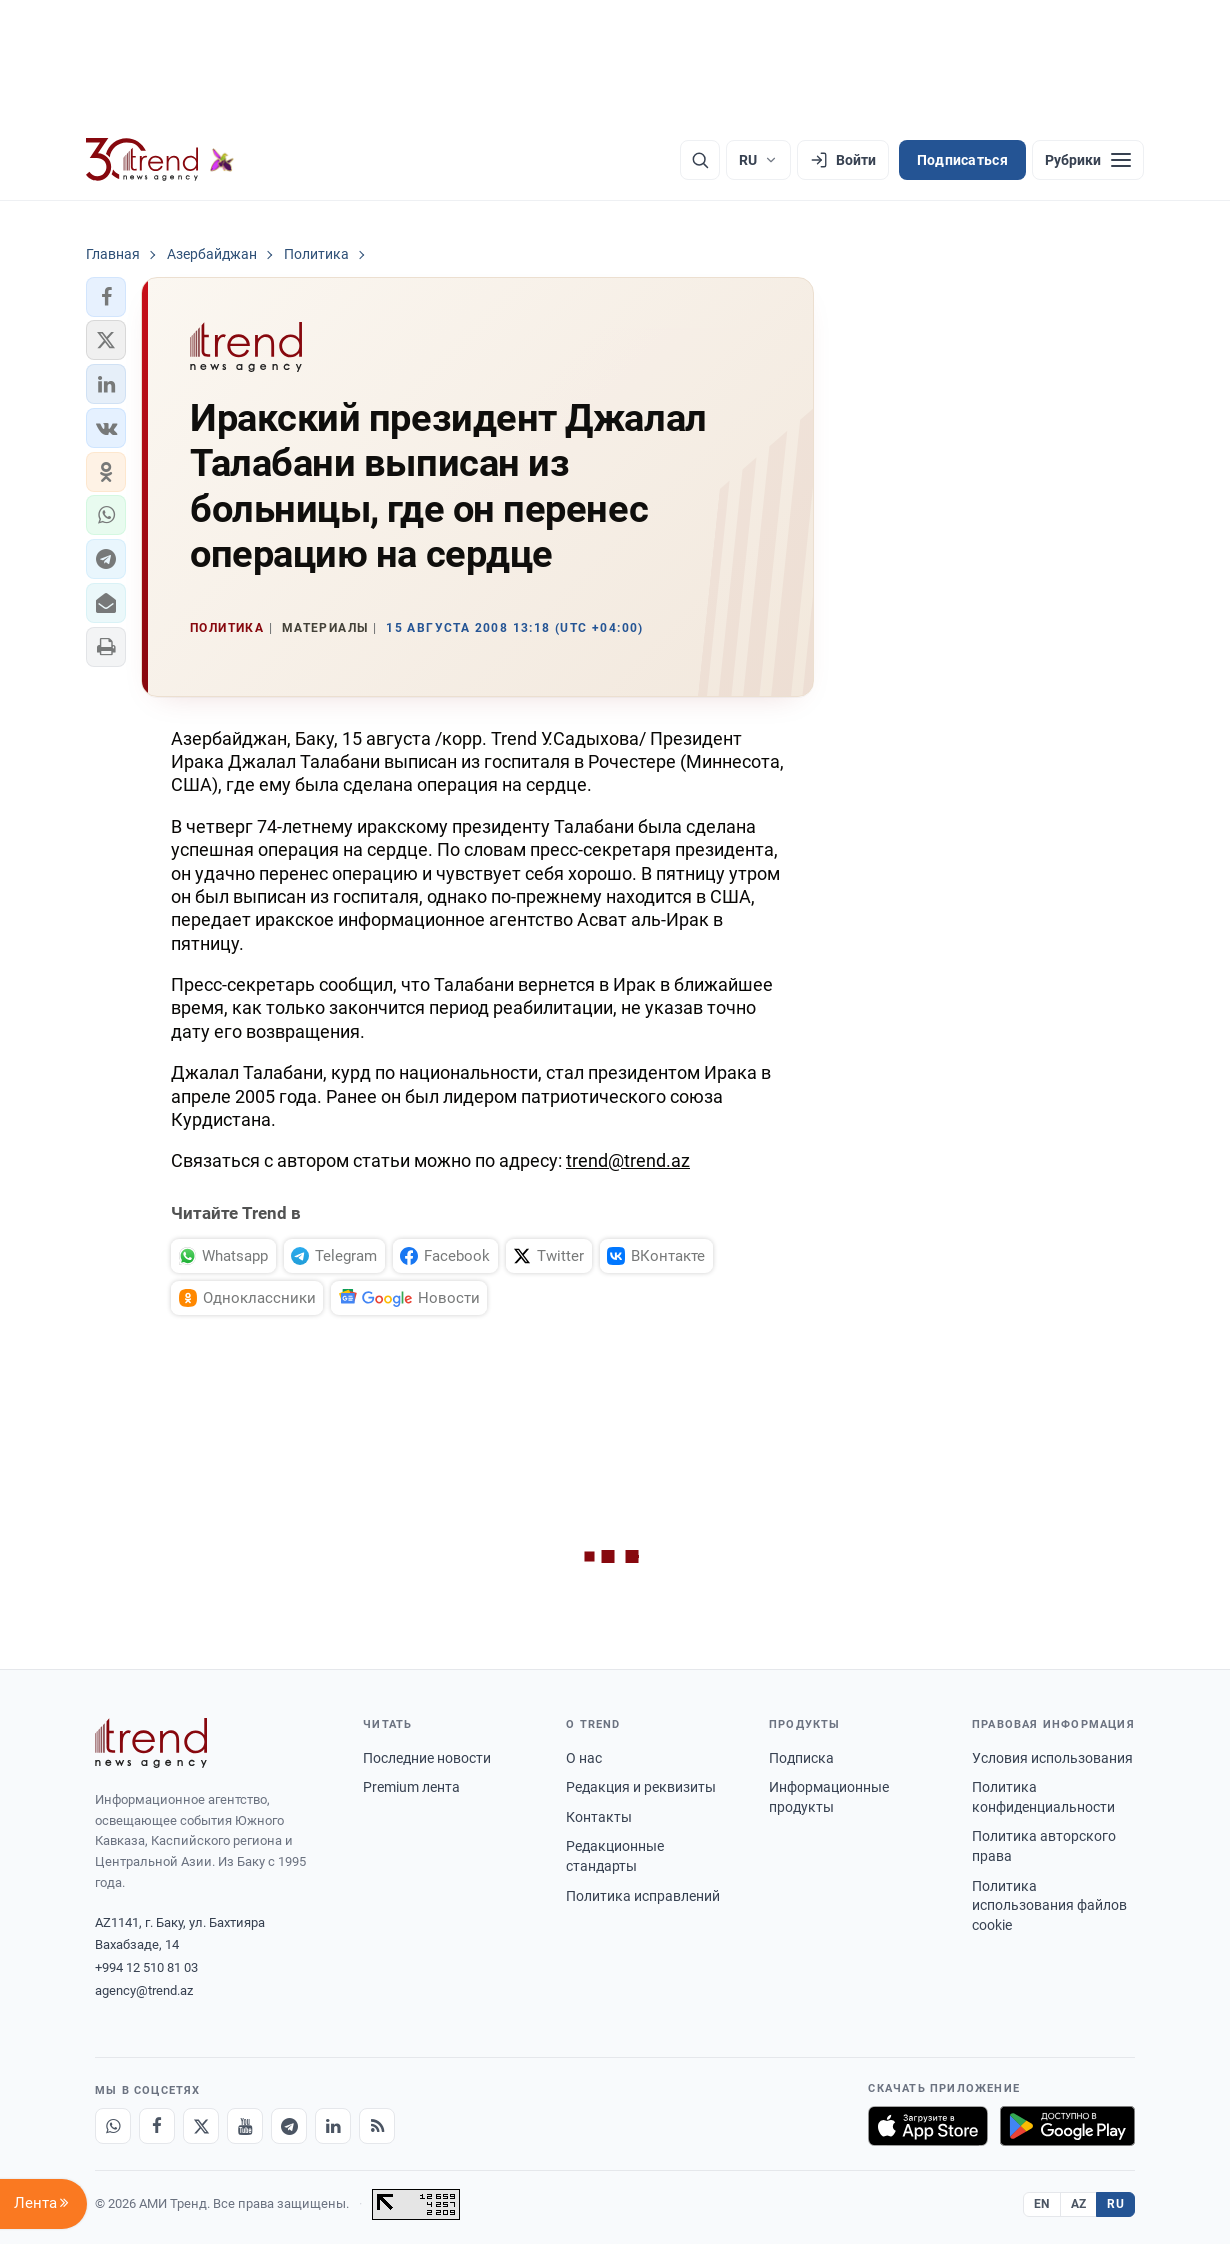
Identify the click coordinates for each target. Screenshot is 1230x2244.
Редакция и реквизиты (641, 1787)
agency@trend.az (144, 1990)
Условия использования (1052, 1758)
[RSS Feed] (377, 2126)
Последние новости (427, 1758)
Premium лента (411, 1787)
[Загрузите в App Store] (928, 2126)
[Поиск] (700, 160)
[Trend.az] (160, 160)
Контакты (599, 1817)
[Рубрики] (1088, 160)
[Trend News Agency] (151, 1743)
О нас (584, 1758)
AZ (1079, 2204)
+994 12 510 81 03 (146, 1967)
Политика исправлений (643, 1896)
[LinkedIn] (333, 2126)
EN (1042, 2204)
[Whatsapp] (113, 2126)
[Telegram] (289, 2126)
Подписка (801, 1758)
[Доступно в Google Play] (1067, 2126)
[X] (201, 2126)
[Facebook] (157, 2126)
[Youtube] (245, 2126)
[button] (106, 297)
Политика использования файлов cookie (1049, 1905)
